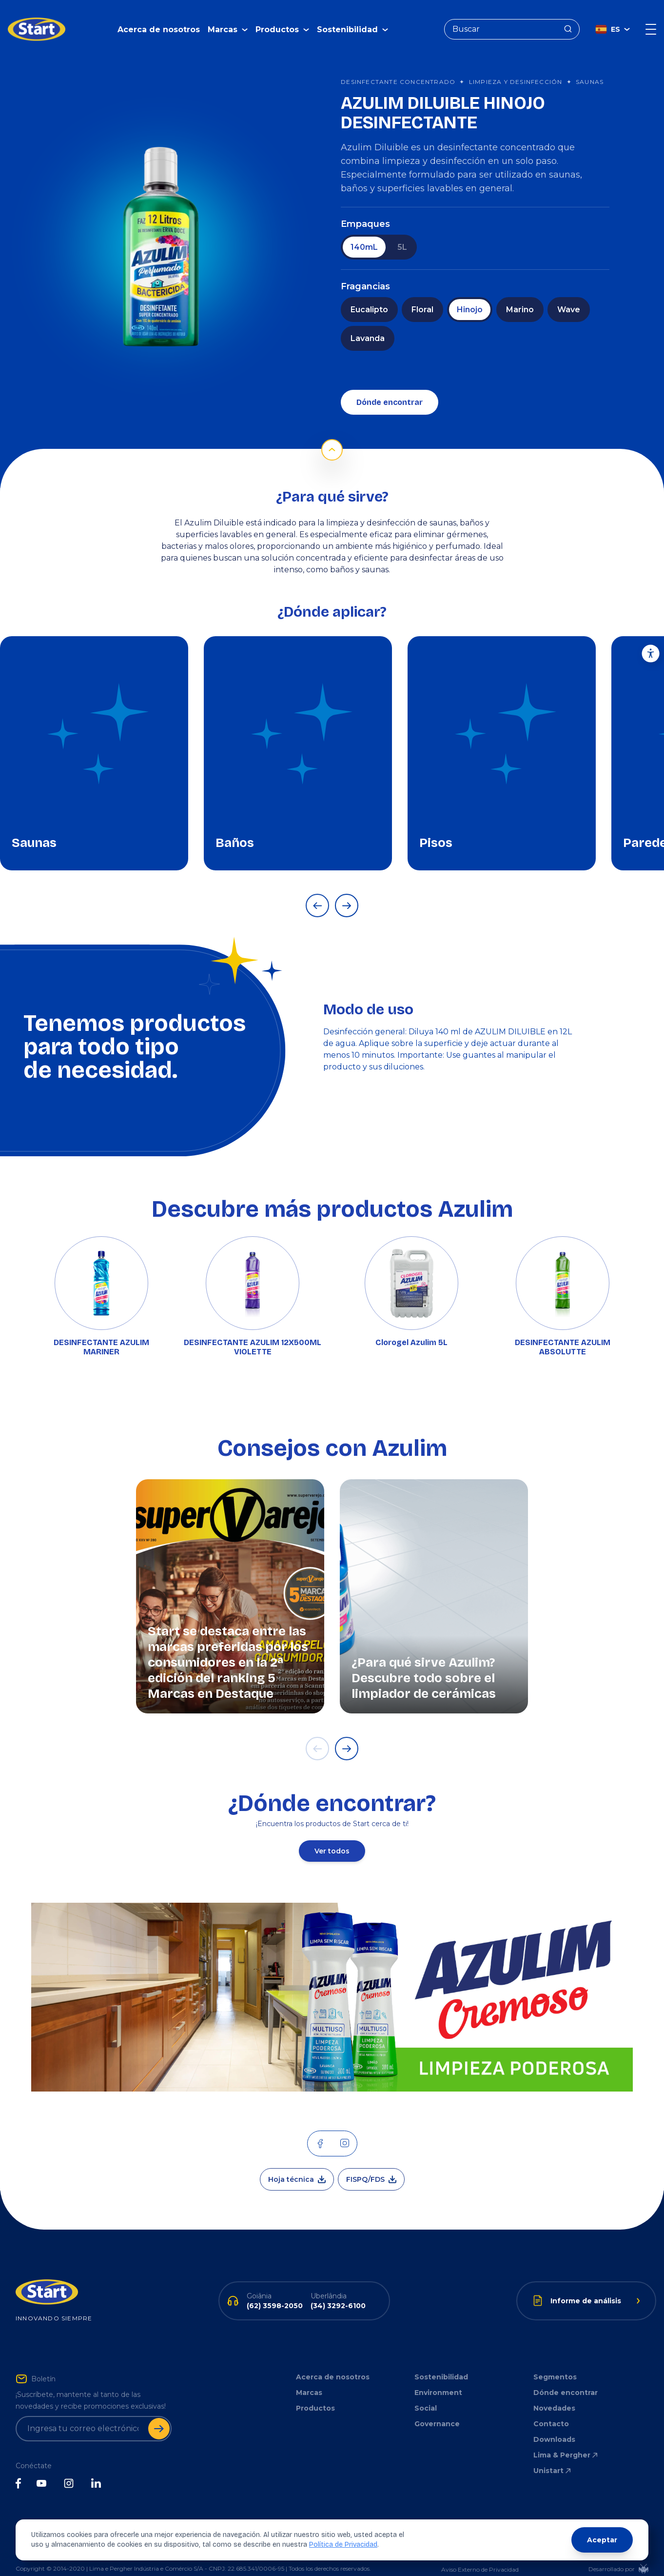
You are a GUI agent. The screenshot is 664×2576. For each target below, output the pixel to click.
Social (425, 2393)
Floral (422, 295)
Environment (438, 2378)
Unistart (552, 2456)
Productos (315, 2393)
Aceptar (602, 2540)
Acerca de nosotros (158, 22)
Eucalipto (369, 295)
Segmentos (555, 2362)
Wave (568, 295)
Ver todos (332, 1836)
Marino (520, 295)
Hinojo (470, 295)
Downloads (554, 2424)
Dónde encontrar (389, 387)
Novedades (554, 2393)
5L (402, 232)
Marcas (309, 2378)
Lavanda (368, 323)
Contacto (551, 2409)
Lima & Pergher (566, 2440)
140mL (364, 232)
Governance (437, 2409)
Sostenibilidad (441, 2362)
